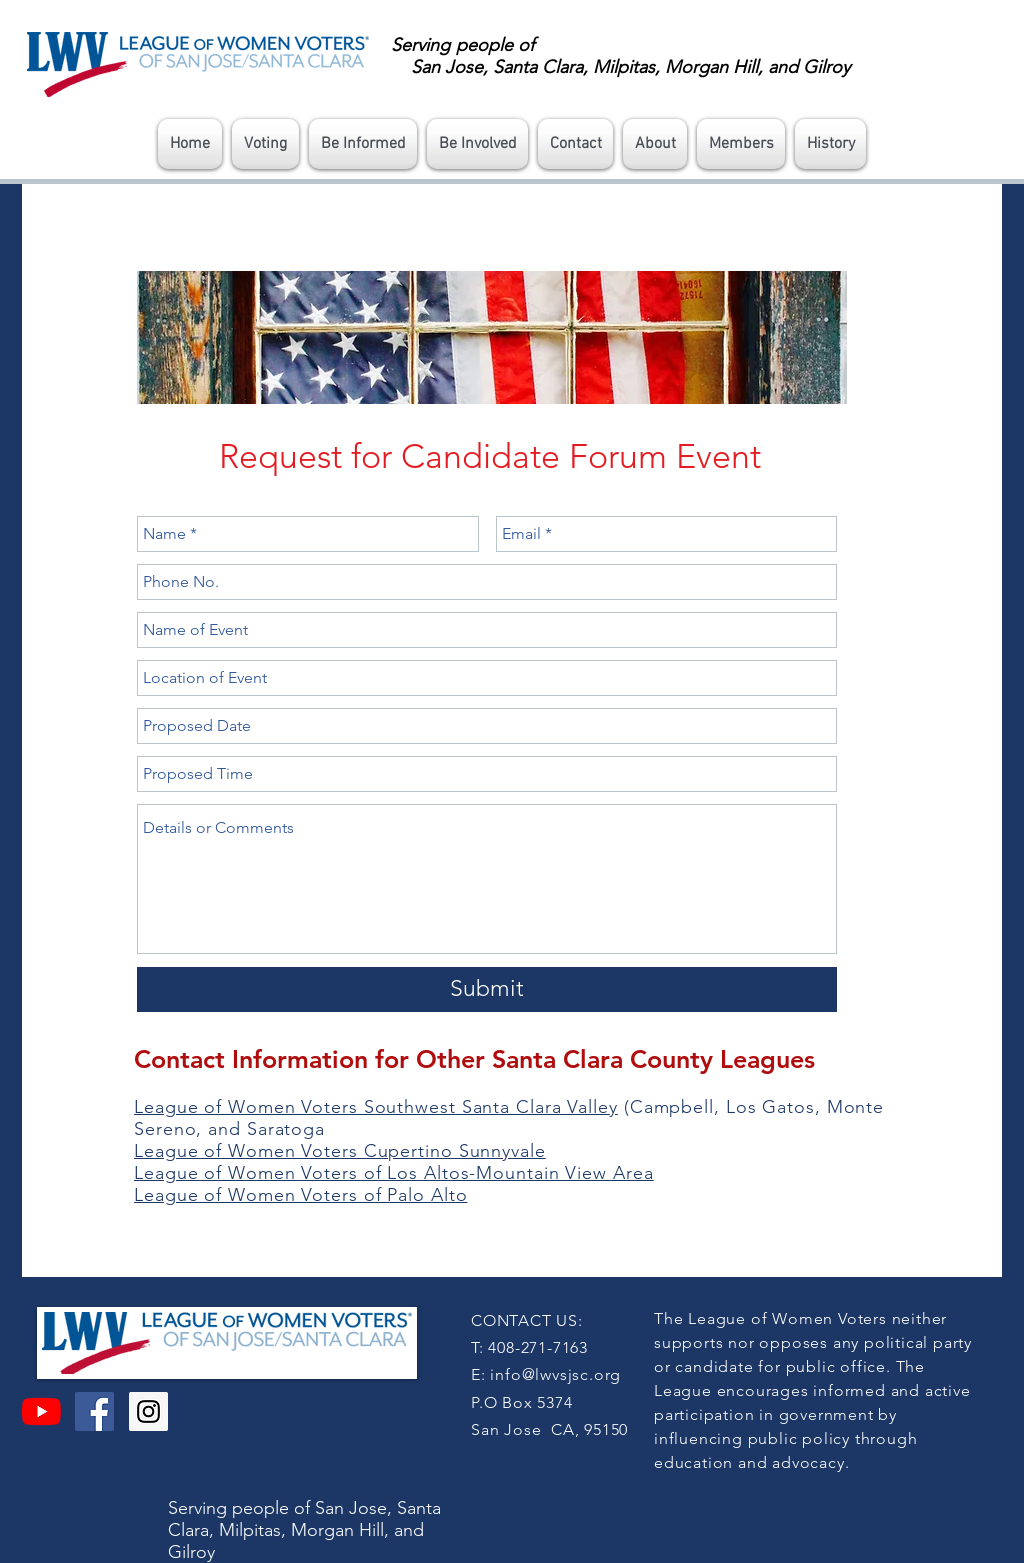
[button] (265, 144)
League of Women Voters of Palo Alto (301, 1195)
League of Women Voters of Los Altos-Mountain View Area (394, 1173)
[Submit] (487, 989)
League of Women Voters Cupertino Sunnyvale (340, 1151)
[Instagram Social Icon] (148, 1411)
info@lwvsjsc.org (555, 1374)
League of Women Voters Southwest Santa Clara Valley (376, 1107)
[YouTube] (41, 1411)
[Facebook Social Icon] (94, 1411)
